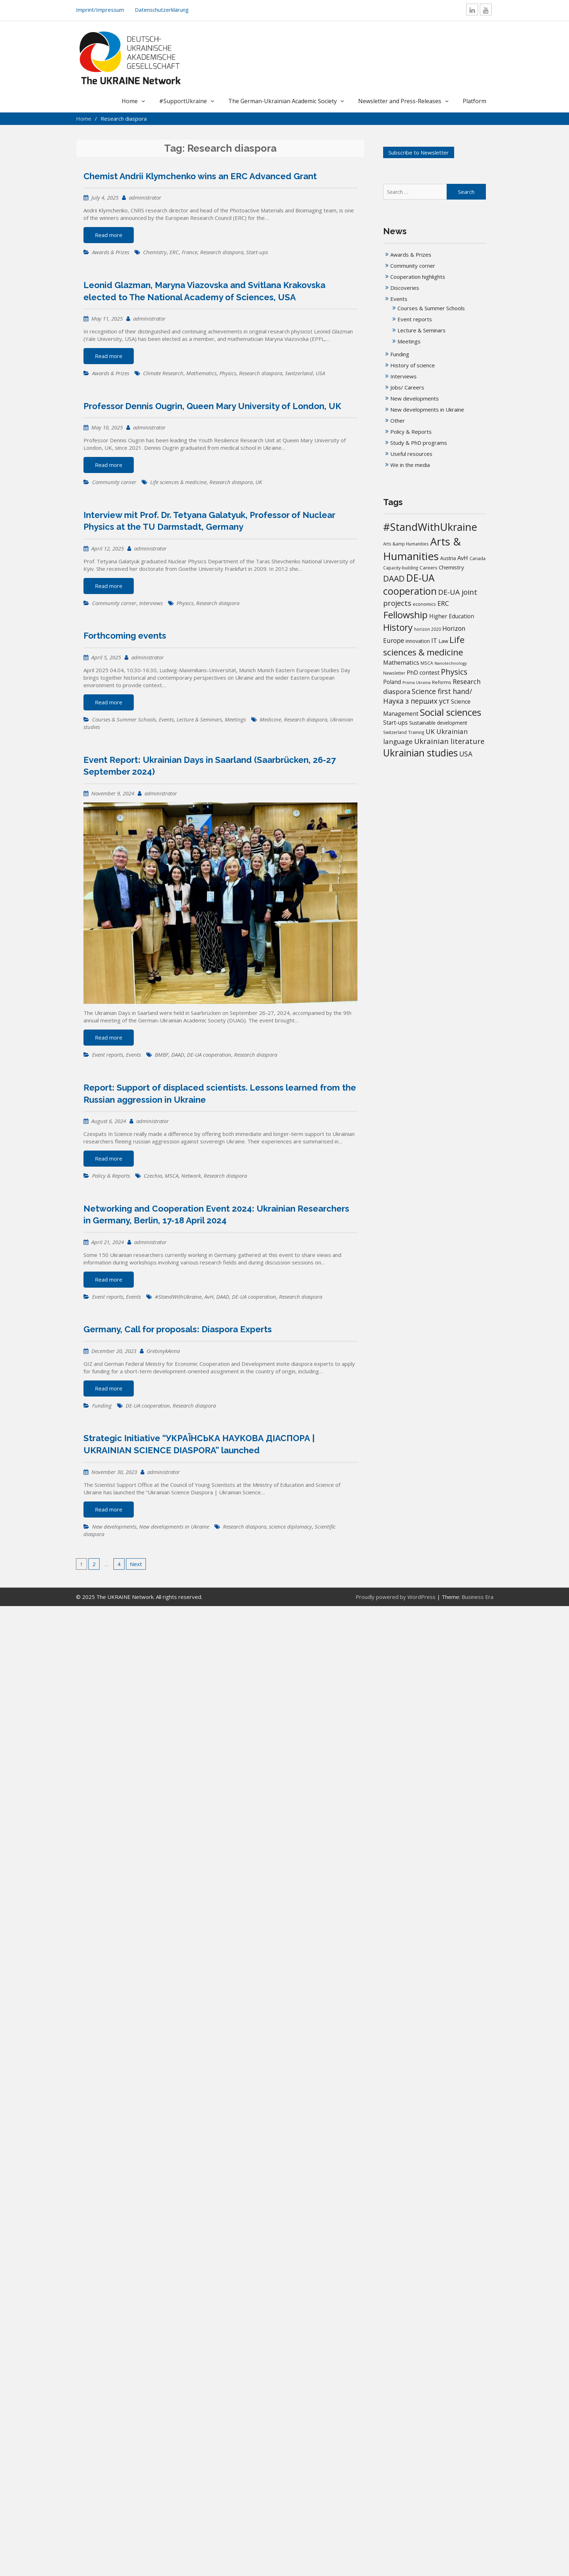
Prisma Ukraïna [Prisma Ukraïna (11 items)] (416, 682)
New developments (114, 1526)
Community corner (114, 481)
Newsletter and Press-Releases (399, 101)
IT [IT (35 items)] (434, 640)
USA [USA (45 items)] (465, 754)
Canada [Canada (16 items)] (477, 558)
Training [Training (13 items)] (416, 732)
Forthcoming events (124, 635)
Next (136, 1564)
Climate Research (163, 373)
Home (130, 101)
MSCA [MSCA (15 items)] (427, 663)
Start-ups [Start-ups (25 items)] (395, 722)
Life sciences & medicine (178, 481)
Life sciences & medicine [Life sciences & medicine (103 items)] (423, 646)
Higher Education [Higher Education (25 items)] (451, 616)
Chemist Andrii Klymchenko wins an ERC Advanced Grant (200, 176)
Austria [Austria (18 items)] (448, 558)
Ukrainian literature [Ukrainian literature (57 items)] (449, 741)
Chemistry (155, 252)
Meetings (235, 719)
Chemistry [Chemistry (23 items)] (451, 567)
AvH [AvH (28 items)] (462, 558)
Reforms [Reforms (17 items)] (441, 682)
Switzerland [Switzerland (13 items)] (395, 732)
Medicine (270, 719)
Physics (227, 373)
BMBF (161, 1054)
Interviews (151, 603)
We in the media (410, 464)
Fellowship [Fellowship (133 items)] (405, 614)
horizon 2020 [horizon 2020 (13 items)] (427, 629)
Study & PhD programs (418, 442)
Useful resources (411, 453)
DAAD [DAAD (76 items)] (394, 578)
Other (397, 420)
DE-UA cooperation (209, 1054)
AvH (208, 1296)
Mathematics (201, 373)
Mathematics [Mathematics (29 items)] (401, 662)
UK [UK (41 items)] (430, 731)
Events (166, 719)
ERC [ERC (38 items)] (443, 603)
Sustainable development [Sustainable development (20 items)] (438, 722)
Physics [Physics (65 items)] (454, 671)
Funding (102, 1405)
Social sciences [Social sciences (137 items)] (450, 712)
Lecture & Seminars (199, 719)
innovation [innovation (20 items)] (418, 641)
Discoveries (404, 287)
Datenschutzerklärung (162, 9)
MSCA (171, 1175)
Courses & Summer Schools (124, 719)
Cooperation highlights (417, 276)
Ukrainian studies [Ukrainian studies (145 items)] (420, 752)
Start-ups (257, 252)
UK (258, 481)
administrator (145, 197)
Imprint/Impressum (100, 9)
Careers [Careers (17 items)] (428, 567)
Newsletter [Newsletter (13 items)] (394, 673)
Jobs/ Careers (407, 387)
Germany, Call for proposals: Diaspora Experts (177, 1329)
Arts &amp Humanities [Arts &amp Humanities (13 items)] (406, 544)
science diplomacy (290, 1526)
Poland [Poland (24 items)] (392, 682)
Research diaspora (221, 252)
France (189, 252)
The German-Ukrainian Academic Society (282, 101)
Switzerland (299, 373)
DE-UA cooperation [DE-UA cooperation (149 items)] (410, 584)
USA (320, 373)
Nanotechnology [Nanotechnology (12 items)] (451, 663)
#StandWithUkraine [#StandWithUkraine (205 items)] (430, 527)
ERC (174, 252)
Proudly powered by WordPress (396, 1596)
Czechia (153, 1175)
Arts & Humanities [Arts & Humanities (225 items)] (422, 548)
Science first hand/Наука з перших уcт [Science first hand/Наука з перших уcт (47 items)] (427, 696)
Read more (108, 234)
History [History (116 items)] (398, 627)
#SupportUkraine (183, 101)
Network (191, 1175)
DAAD (177, 1054)
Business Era (477, 1596)
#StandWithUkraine (178, 1296)
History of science (412, 365)
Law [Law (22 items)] (443, 640)
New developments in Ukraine (174, 1526)
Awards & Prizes (110, 252)
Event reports (107, 1054)
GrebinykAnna (163, 1350)
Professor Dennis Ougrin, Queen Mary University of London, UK (212, 406)
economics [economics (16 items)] (424, 604)
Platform (474, 101)
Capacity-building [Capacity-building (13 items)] (400, 567)
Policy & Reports (111, 1175)
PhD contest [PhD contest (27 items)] (423, 672)
